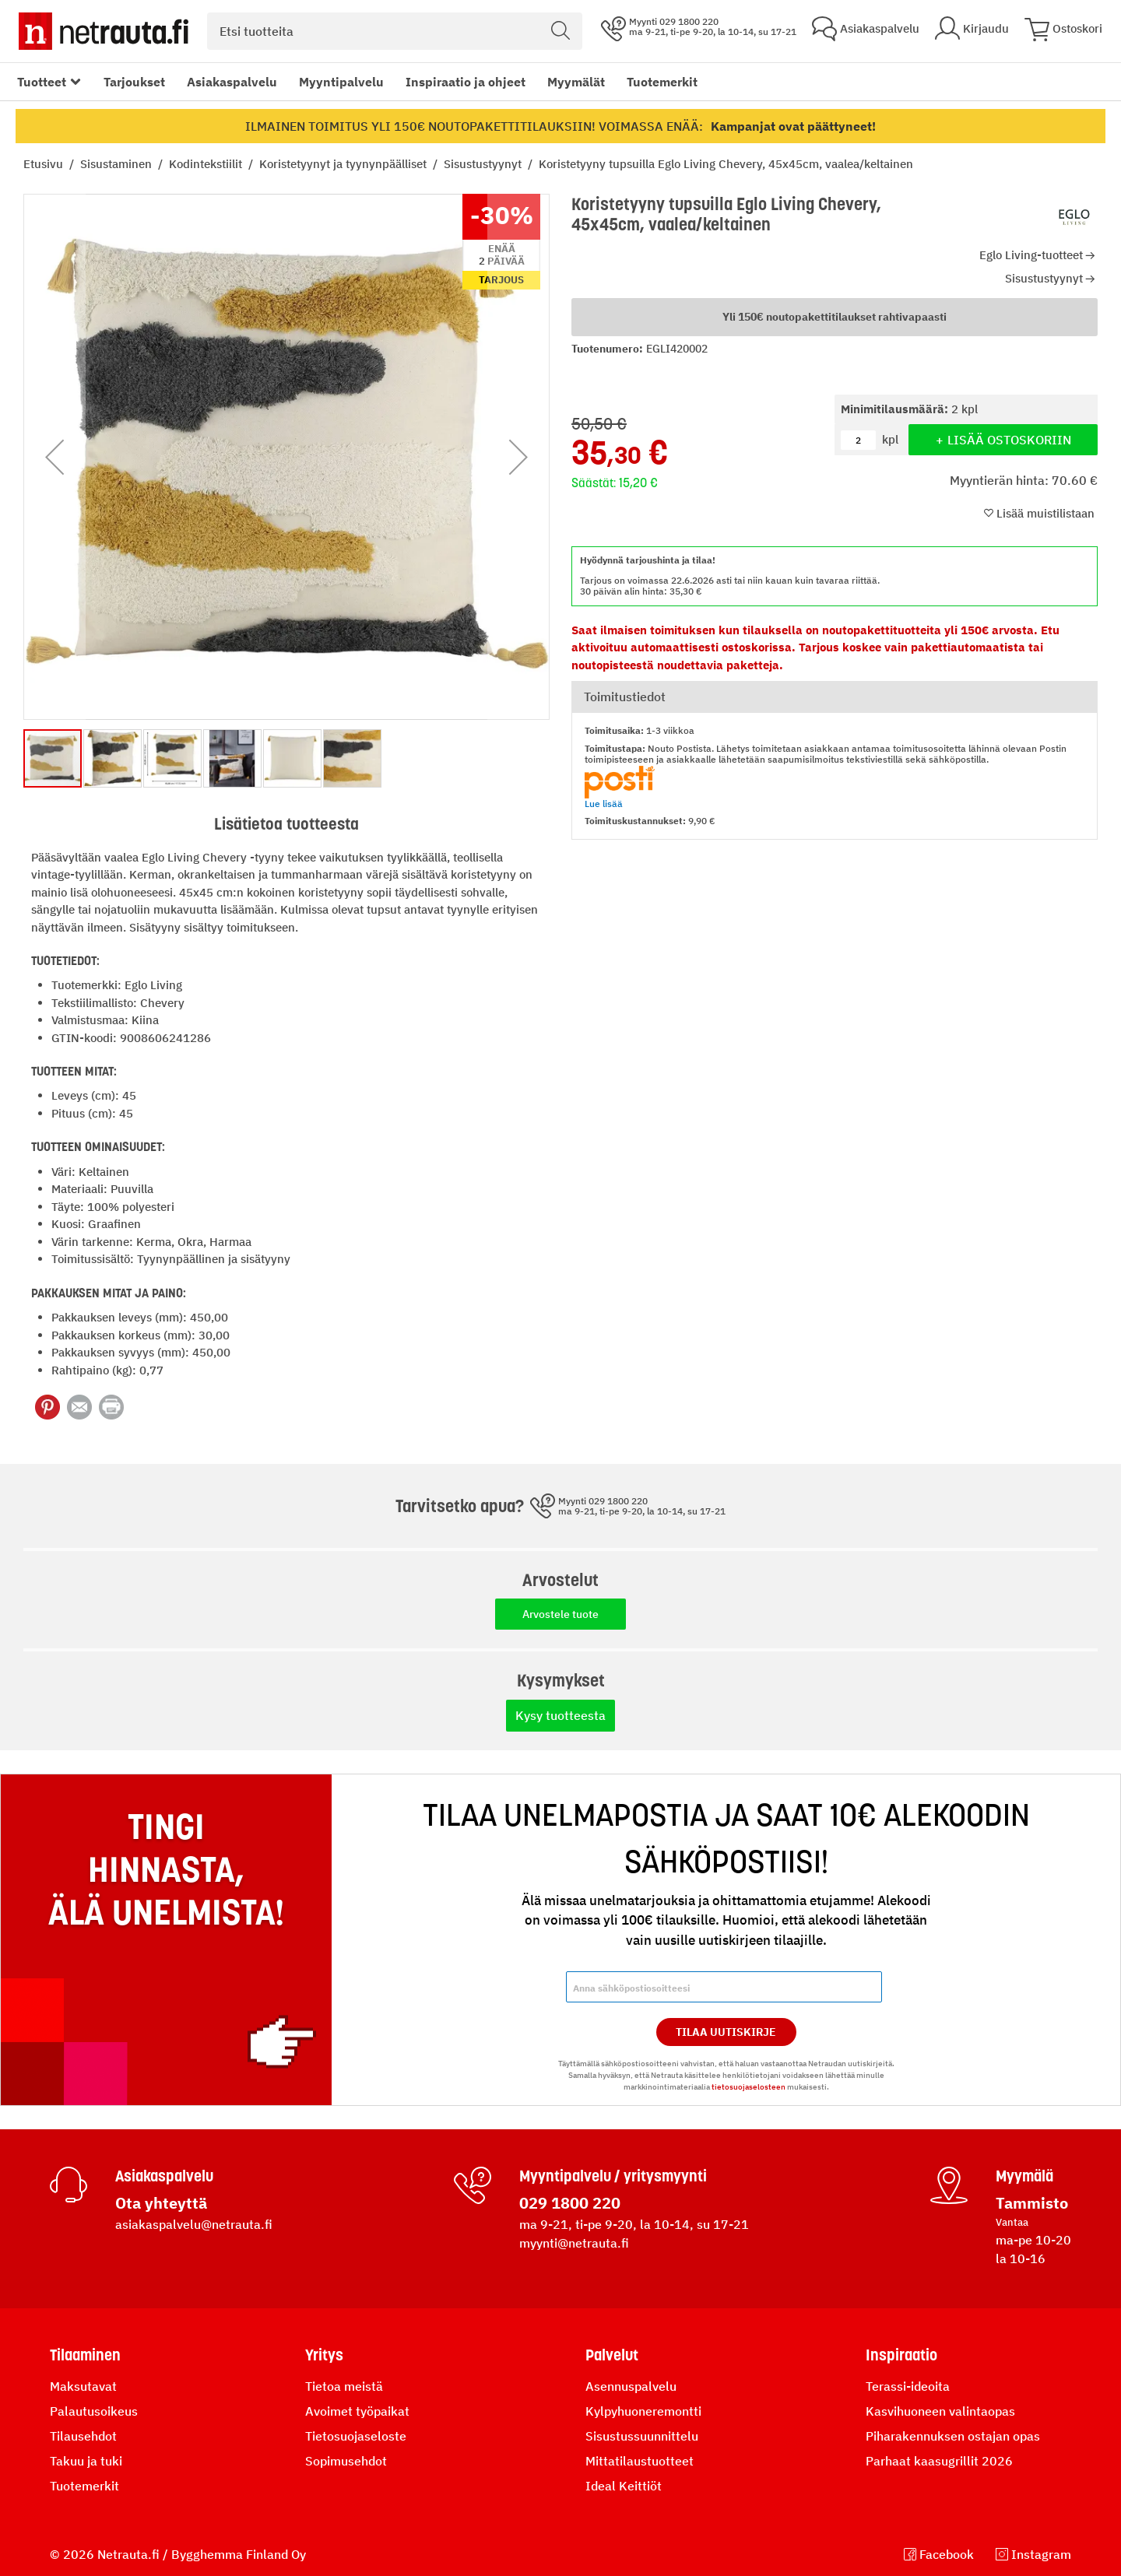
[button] (54, 457)
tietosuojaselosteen (748, 2087)
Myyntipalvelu (341, 81)
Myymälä (1024, 2176)
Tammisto (1032, 2202)
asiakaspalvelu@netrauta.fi (193, 2224)
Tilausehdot (83, 2436)
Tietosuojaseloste (355, 2436)
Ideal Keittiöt (623, 2486)
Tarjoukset (134, 81)
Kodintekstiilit (207, 163)
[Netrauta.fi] (103, 31)
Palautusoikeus (94, 2411)
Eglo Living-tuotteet (1031, 254)
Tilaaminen (85, 2355)
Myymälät (576, 81)
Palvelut (611, 2355)
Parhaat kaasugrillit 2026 (939, 2461)
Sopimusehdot (346, 2461)
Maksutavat (83, 2386)
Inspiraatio (901, 2355)
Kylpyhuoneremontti (643, 2411)
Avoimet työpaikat (357, 2411)
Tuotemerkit (662, 81)
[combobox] (394, 31)
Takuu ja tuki (86, 2461)
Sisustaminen (117, 163)
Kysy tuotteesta (560, 1715)
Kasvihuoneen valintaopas (940, 2411)
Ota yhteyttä (161, 2202)
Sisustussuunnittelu (641, 2436)
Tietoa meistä (344, 2386)
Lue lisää (604, 803)
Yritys (324, 2355)
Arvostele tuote (560, 1614)
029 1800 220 (569, 2202)
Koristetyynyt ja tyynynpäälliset (344, 163)
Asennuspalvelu (630, 2386)
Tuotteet (41, 81)
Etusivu (44, 163)
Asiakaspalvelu (232, 81)
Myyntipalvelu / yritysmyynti (613, 2176)
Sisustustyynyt (484, 163)
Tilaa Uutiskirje (726, 2032)
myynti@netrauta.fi (574, 2243)
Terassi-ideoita (908, 2386)
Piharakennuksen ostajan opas (953, 2436)
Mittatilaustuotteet (639, 2461)
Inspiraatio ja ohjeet (465, 81)
